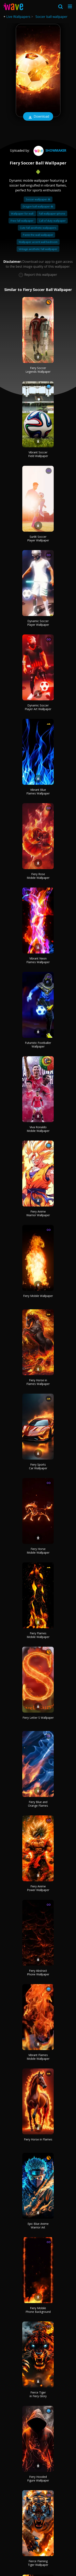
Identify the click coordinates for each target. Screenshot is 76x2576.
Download (38, 116)
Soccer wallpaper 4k (38, 199)
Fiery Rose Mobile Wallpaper (38, 876)
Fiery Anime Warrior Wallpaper (38, 1213)
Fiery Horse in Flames (38, 2139)
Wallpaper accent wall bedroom (38, 242)
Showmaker (49, 150)
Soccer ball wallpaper (51, 16)
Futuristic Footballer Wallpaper (38, 1044)
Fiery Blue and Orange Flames (38, 1803)
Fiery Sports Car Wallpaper (38, 1466)
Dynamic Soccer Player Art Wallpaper (38, 707)
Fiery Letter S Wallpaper (38, 1717)
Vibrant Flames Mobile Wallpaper (38, 2057)
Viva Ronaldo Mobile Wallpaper (38, 1129)
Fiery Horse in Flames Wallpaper (38, 1382)
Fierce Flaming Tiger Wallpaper (38, 2563)
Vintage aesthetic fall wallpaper (38, 249)
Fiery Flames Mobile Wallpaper (38, 1635)
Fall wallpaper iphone (52, 213)
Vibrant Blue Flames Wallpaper (38, 791)
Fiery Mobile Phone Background (38, 2310)
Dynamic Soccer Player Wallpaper (38, 623)
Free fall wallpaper (22, 220)
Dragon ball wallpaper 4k (38, 206)
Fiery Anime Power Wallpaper (38, 1888)
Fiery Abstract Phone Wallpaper (38, 1972)
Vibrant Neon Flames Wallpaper (38, 960)
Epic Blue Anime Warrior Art (38, 2225)
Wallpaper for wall (22, 213)
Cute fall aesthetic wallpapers (38, 228)
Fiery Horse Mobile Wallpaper (38, 1550)
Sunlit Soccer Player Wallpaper (38, 538)
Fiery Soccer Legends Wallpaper (38, 370)
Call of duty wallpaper (52, 220)
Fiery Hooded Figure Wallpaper (38, 2478)
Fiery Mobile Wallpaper (38, 1296)
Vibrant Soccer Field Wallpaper (38, 454)
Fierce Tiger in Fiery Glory (38, 2394)
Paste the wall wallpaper (38, 235)
